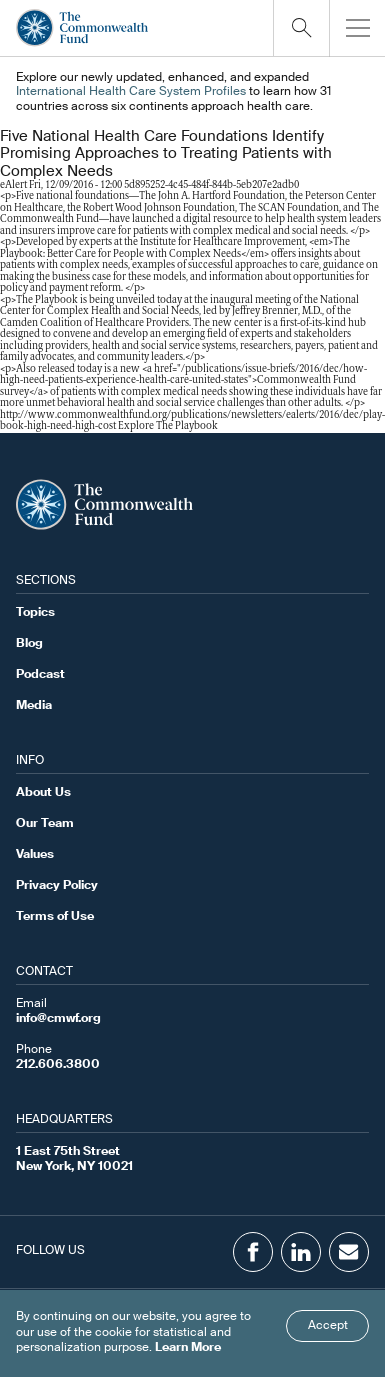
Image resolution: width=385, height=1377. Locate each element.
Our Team (45, 824)
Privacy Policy (57, 886)
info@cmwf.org (58, 1019)
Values (35, 855)
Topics (35, 613)
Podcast (40, 675)
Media (34, 706)
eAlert (13, 185)
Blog (29, 644)
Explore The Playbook (168, 426)
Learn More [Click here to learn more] (188, 1348)
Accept (328, 1326)
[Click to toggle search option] (301, 28)
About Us (43, 793)
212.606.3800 (58, 1065)
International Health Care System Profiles (131, 92)
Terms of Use (55, 917)
